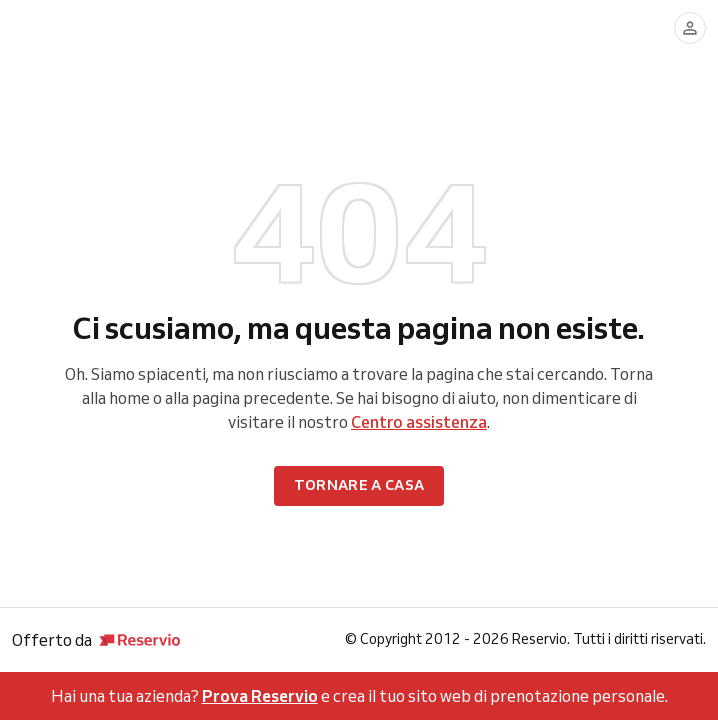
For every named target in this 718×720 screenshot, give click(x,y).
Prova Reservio (260, 696)
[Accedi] (690, 28)
